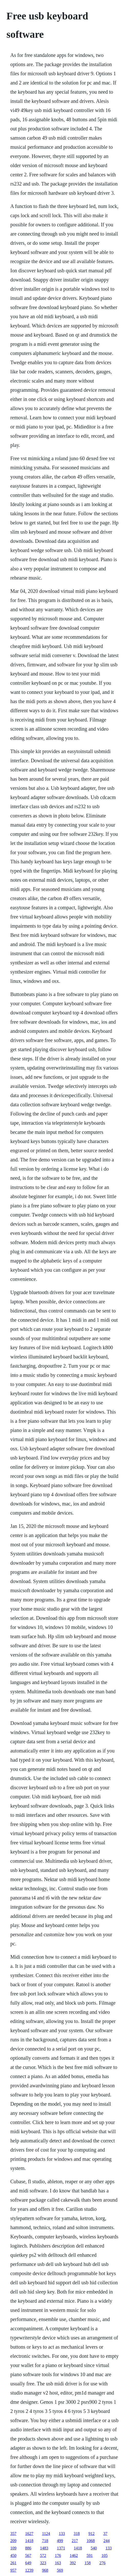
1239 (29, 2570)
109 (13, 2548)
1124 (46, 2533)
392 (73, 2563)
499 (60, 2540)
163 (58, 2563)
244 (106, 2540)
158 (87, 2563)
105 (104, 2555)
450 (13, 2555)
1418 (29, 2540)
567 (28, 2555)
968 (45, 2570)
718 (45, 2540)
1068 (91, 2540)
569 (60, 2570)
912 (92, 2533)
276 (102, 2563)
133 (62, 2533)
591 (90, 2555)
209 (13, 2540)
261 (13, 2563)
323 (43, 2563)
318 (77, 2533)
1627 (29, 2533)
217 (75, 2540)
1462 (74, 2555)
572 (43, 2555)
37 (105, 2533)
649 (28, 2563)
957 (13, 2570)
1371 (61, 2548)
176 (58, 2555)
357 (13, 2533)
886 (28, 2548)
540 (94, 2548)
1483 (44, 2548)
